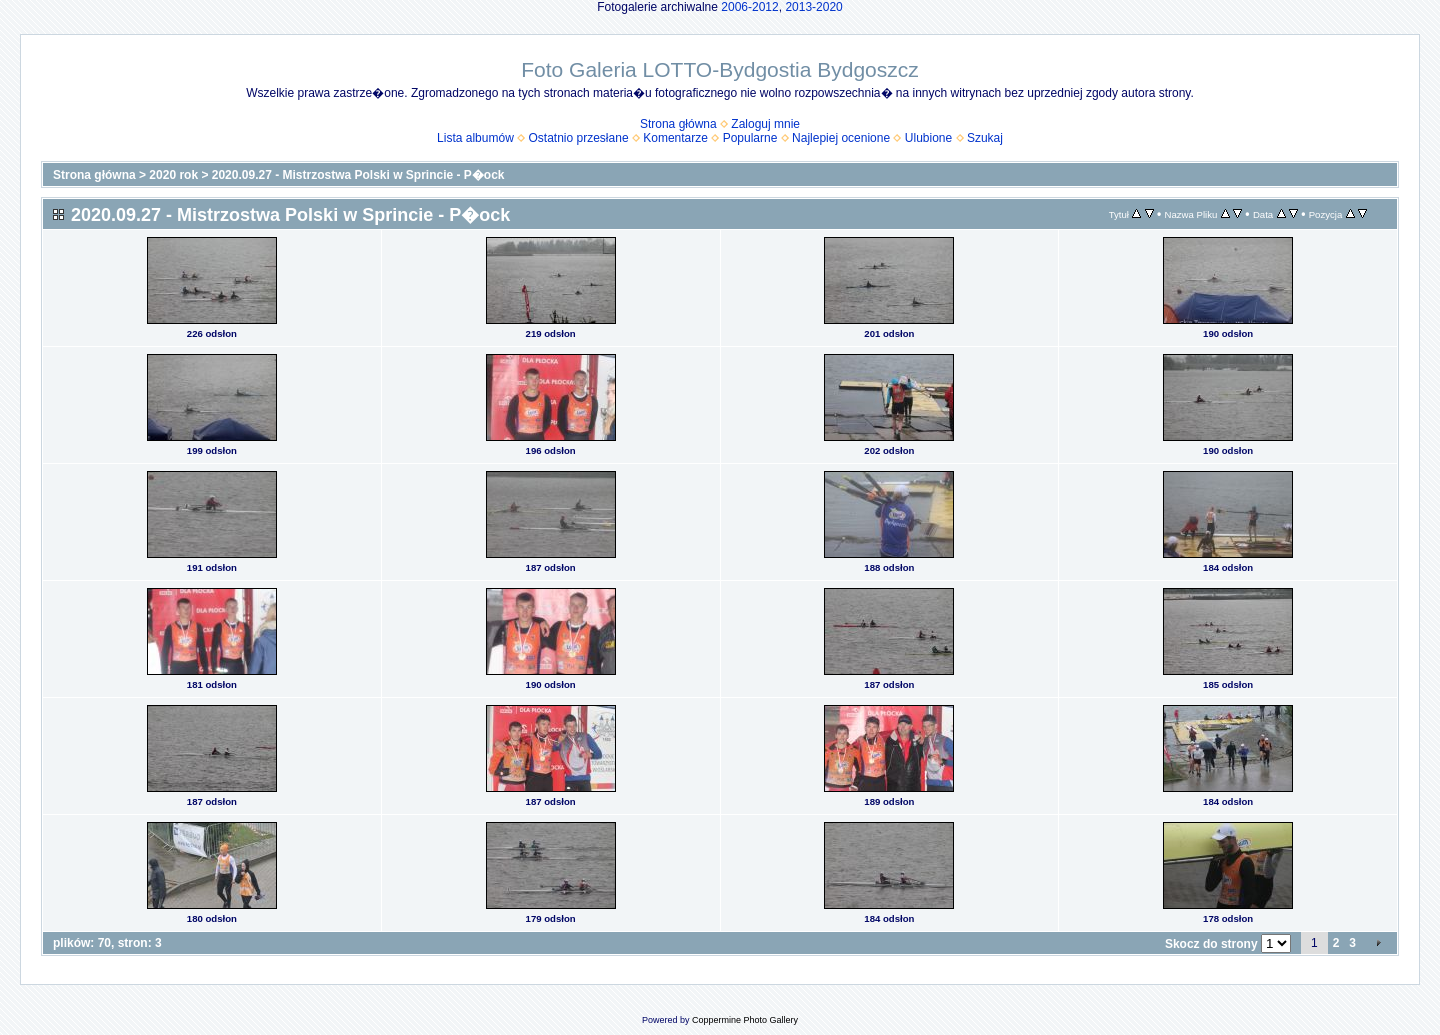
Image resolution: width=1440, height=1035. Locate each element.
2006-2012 (749, 7)
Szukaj (985, 138)
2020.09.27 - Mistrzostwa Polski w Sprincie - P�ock (358, 175)
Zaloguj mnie (765, 124)
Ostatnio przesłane (579, 138)
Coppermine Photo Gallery (745, 1020)
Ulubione (928, 138)
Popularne (750, 138)
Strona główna (678, 124)
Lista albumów (475, 138)
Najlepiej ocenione (841, 138)
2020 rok (173, 175)
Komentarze (675, 138)
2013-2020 (813, 7)
